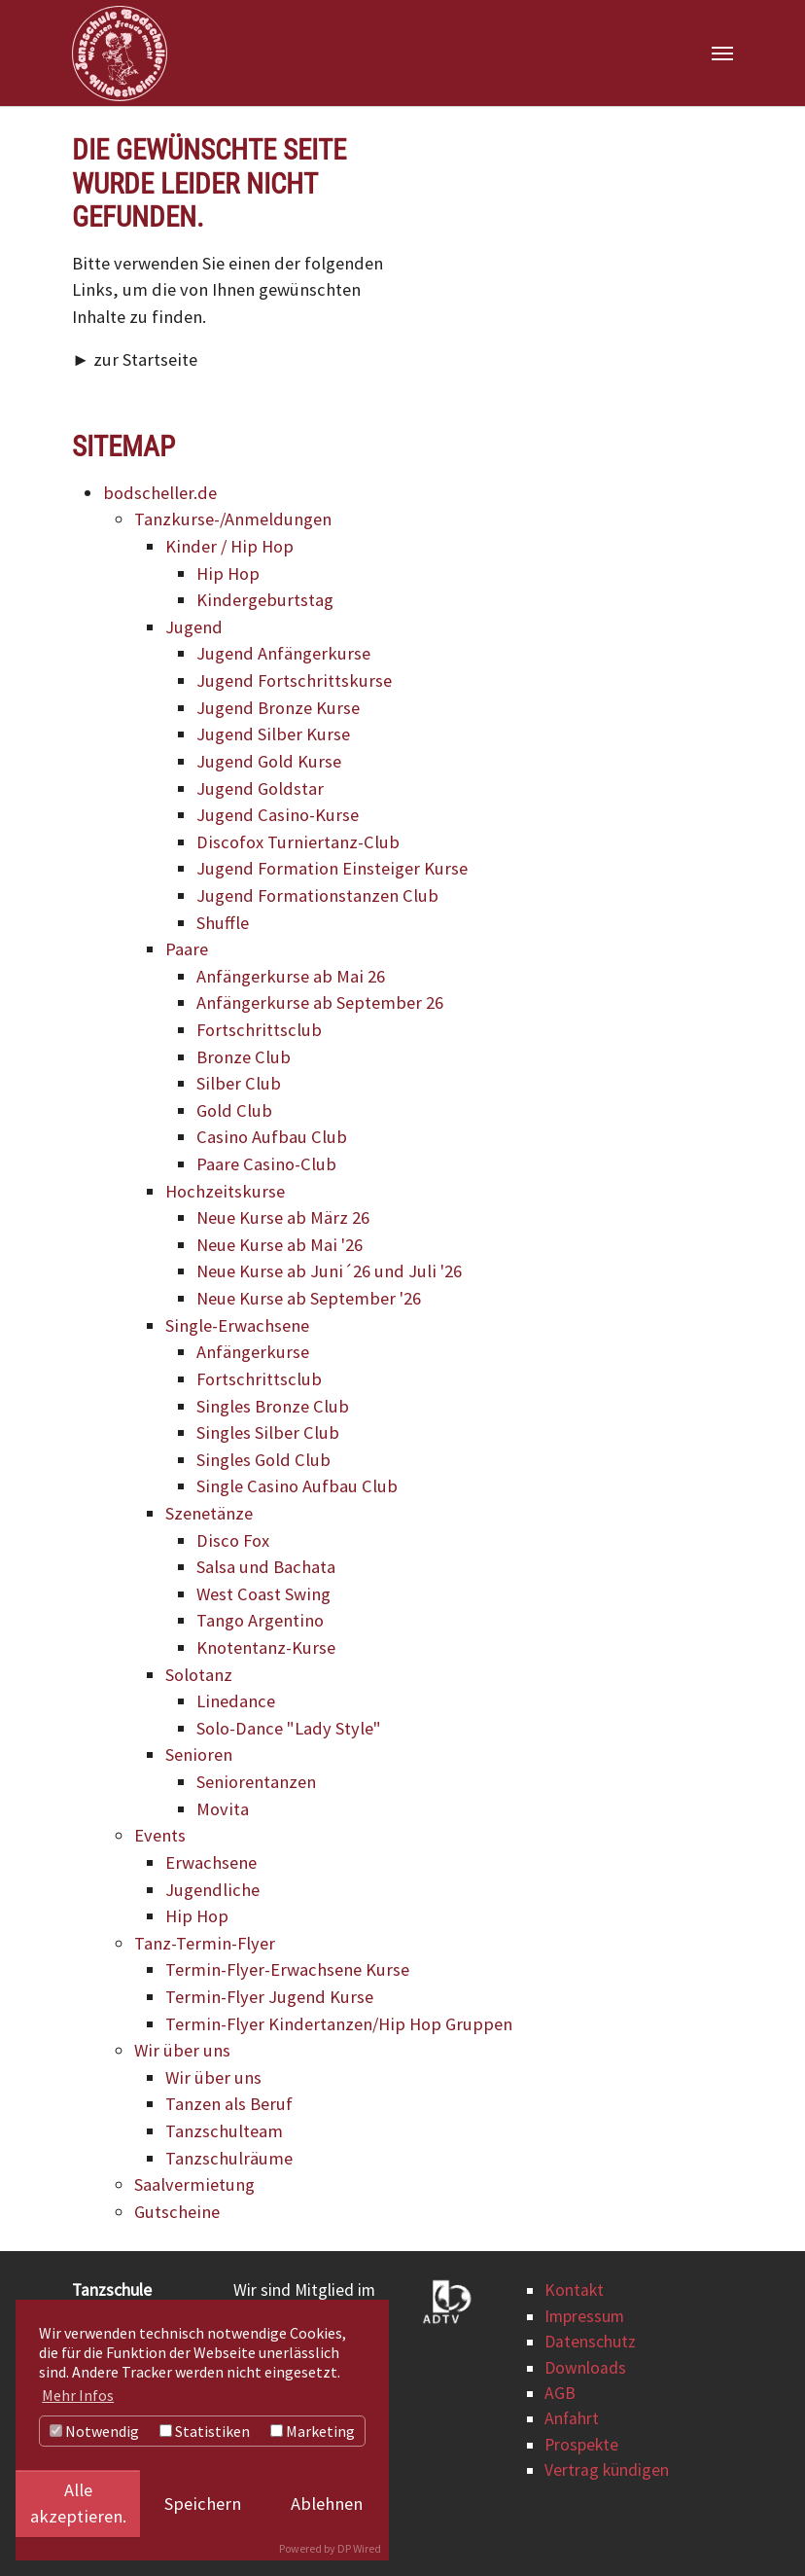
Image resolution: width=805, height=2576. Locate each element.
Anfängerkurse (252, 1352)
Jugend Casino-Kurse (277, 815)
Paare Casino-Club (266, 1164)
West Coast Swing (263, 1594)
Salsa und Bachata (265, 1567)
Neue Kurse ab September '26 (308, 1298)
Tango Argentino (260, 1620)
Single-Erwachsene (237, 1325)
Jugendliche (212, 1889)
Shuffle (222, 923)
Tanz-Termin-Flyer (204, 1943)
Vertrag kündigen (606, 2470)
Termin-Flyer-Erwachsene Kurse (287, 1969)
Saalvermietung (194, 2184)
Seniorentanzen (256, 1782)
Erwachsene (211, 1862)
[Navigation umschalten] (722, 53)
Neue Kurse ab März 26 (282, 1217)
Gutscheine (177, 2211)
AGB (560, 2393)
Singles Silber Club (267, 1432)
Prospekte (581, 2444)
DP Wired (359, 2548)
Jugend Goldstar (260, 788)
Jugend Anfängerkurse (283, 654)
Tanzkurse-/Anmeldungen (233, 519)
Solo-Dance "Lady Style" (288, 1728)
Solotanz (198, 1675)
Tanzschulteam (224, 2131)
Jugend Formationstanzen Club (317, 895)
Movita (222, 1809)
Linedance (235, 1701)
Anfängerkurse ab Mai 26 (290, 976)
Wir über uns (182, 2050)
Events (160, 1835)
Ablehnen (327, 2503)
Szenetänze (209, 1513)
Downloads (585, 2368)
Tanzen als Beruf (229, 2104)
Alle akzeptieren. (78, 2503)
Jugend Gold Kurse (268, 761)
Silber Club (238, 1083)
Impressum (584, 2316)
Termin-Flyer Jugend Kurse (269, 1997)
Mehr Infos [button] (78, 2395)
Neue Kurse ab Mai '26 (279, 1245)
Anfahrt (571, 2419)
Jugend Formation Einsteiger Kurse (332, 868)
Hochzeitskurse (225, 1191)
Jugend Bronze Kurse (278, 708)
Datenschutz (590, 2341)
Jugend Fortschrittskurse (294, 680)
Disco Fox (232, 1540)
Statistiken (204, 2431)
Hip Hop (228, 573)
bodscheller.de (160, 493)
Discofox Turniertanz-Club (298, 842)
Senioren (198, 1755)
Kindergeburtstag (264, 600)
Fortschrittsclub (259, 1030)
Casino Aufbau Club (271, 1138)
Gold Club (234, 1110)
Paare (186, 949)
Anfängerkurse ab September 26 (319, 1002)
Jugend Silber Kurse (273, 734)
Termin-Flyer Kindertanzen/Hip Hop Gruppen (338, 2024)
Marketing (312, 2431)
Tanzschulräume (229, 2158)
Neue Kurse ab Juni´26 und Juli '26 (329, 1272)
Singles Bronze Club (272, 1406)
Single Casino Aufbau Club (297, 1486)
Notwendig (94, 2431)
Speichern (202, 2503)
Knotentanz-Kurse (265, 1647)
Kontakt (574, 2291)
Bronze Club (243, 1057)
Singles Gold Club (263, 1460)
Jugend (194, 627)
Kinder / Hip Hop (229, 546)
